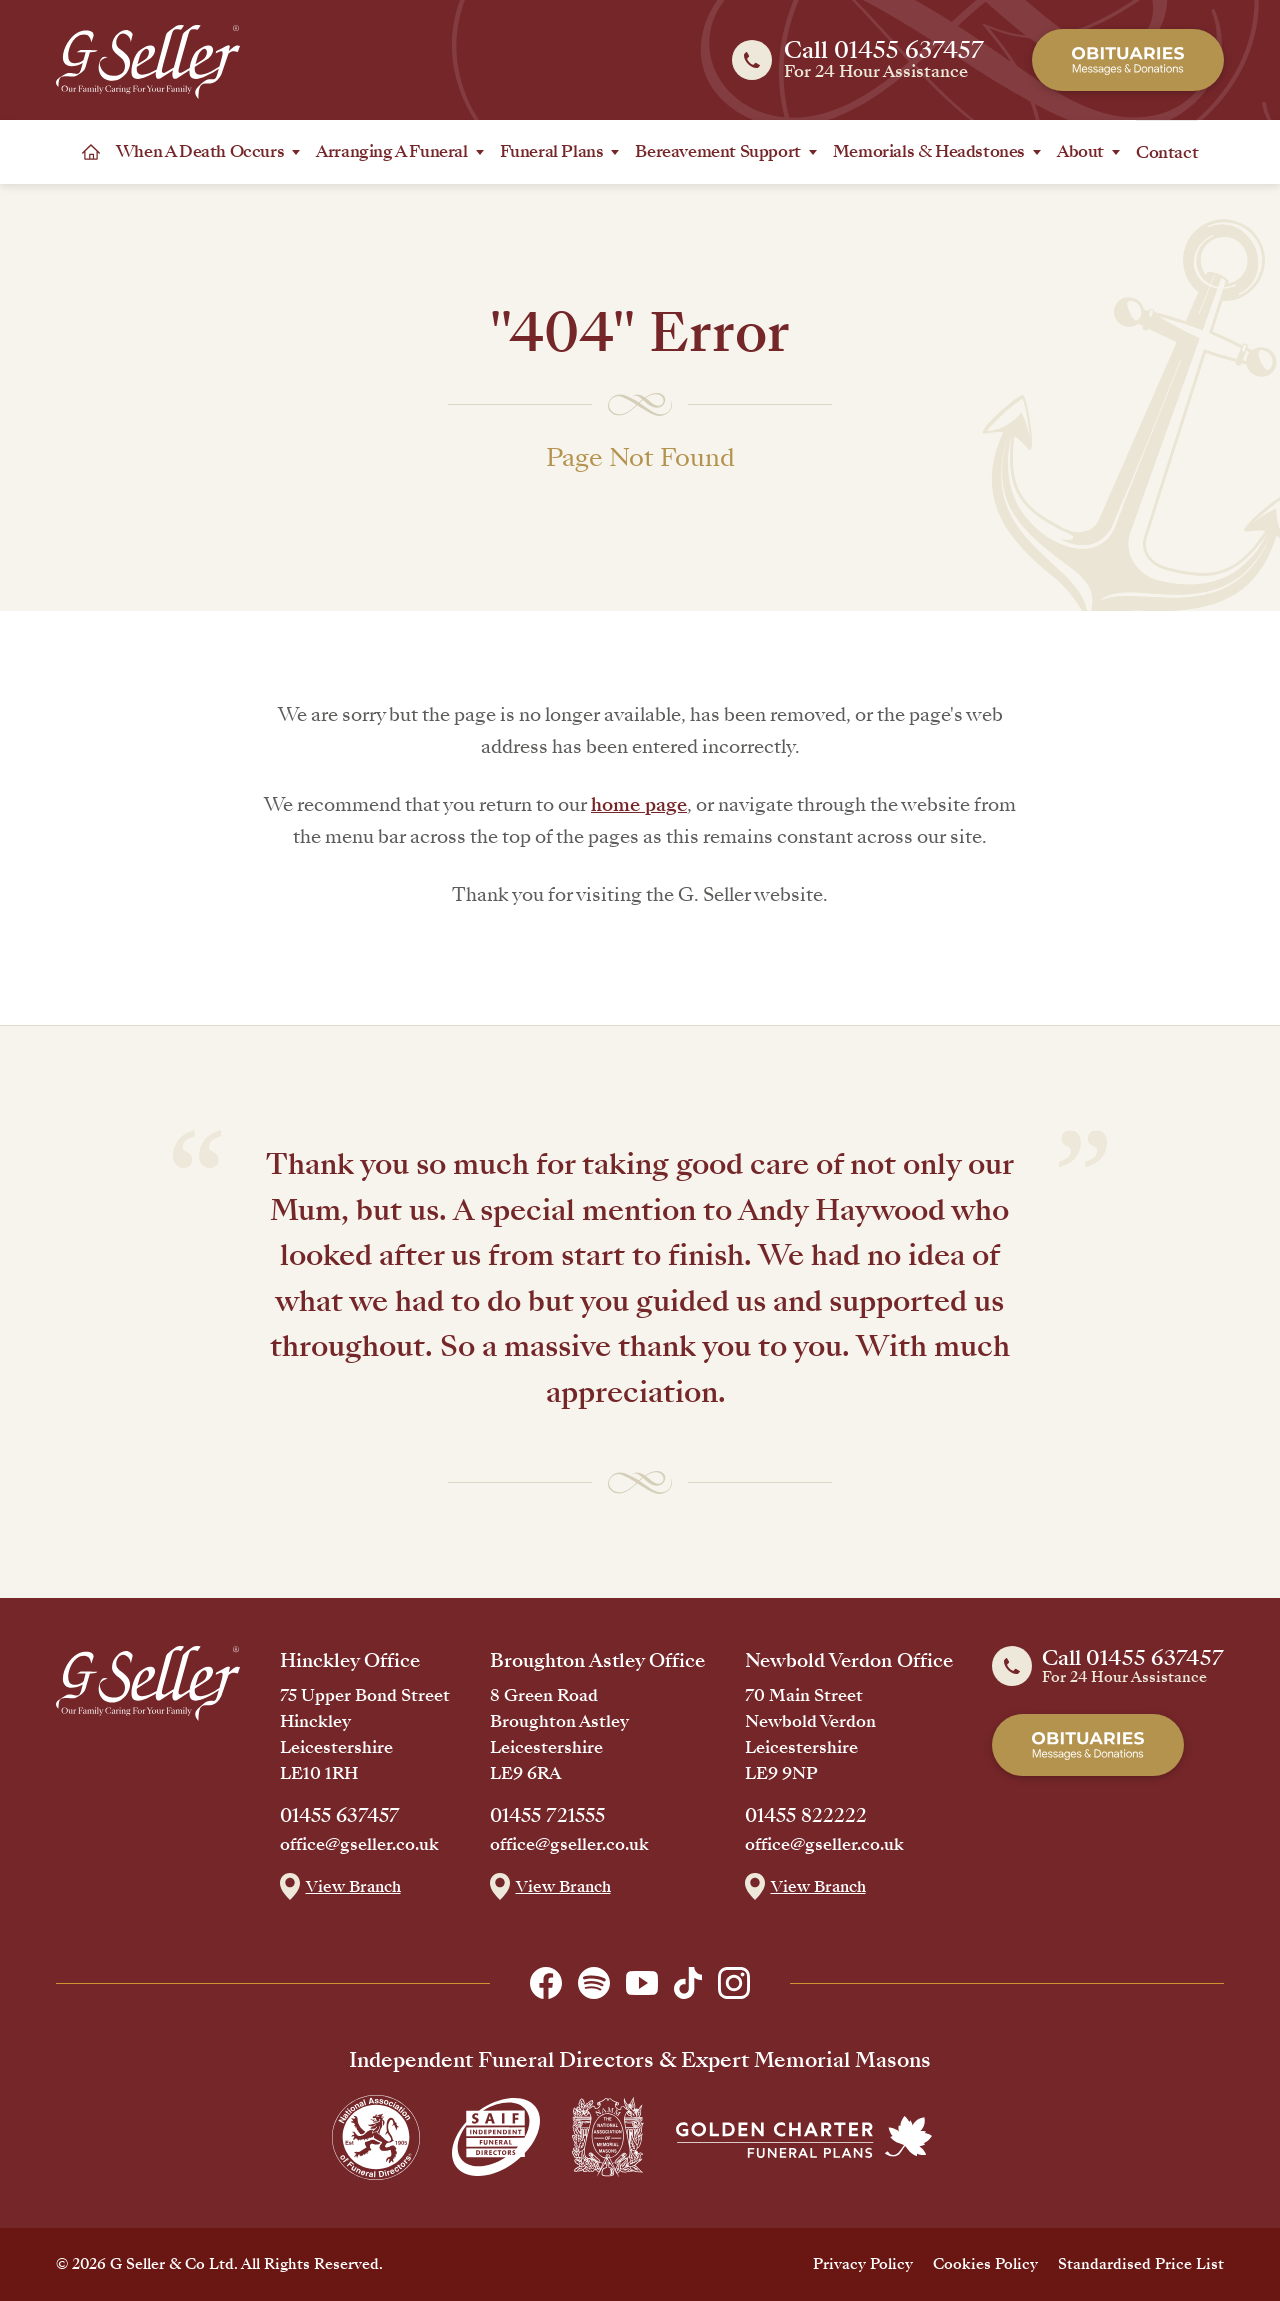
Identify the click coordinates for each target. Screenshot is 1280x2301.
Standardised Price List (1141, 2264)
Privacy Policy (863, 2264)
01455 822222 (806, 1816)
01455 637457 (340, 1816)
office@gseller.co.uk (359, 1845)
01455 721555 (547, 1816)
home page (639, 804)
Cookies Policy (985, 2264)
